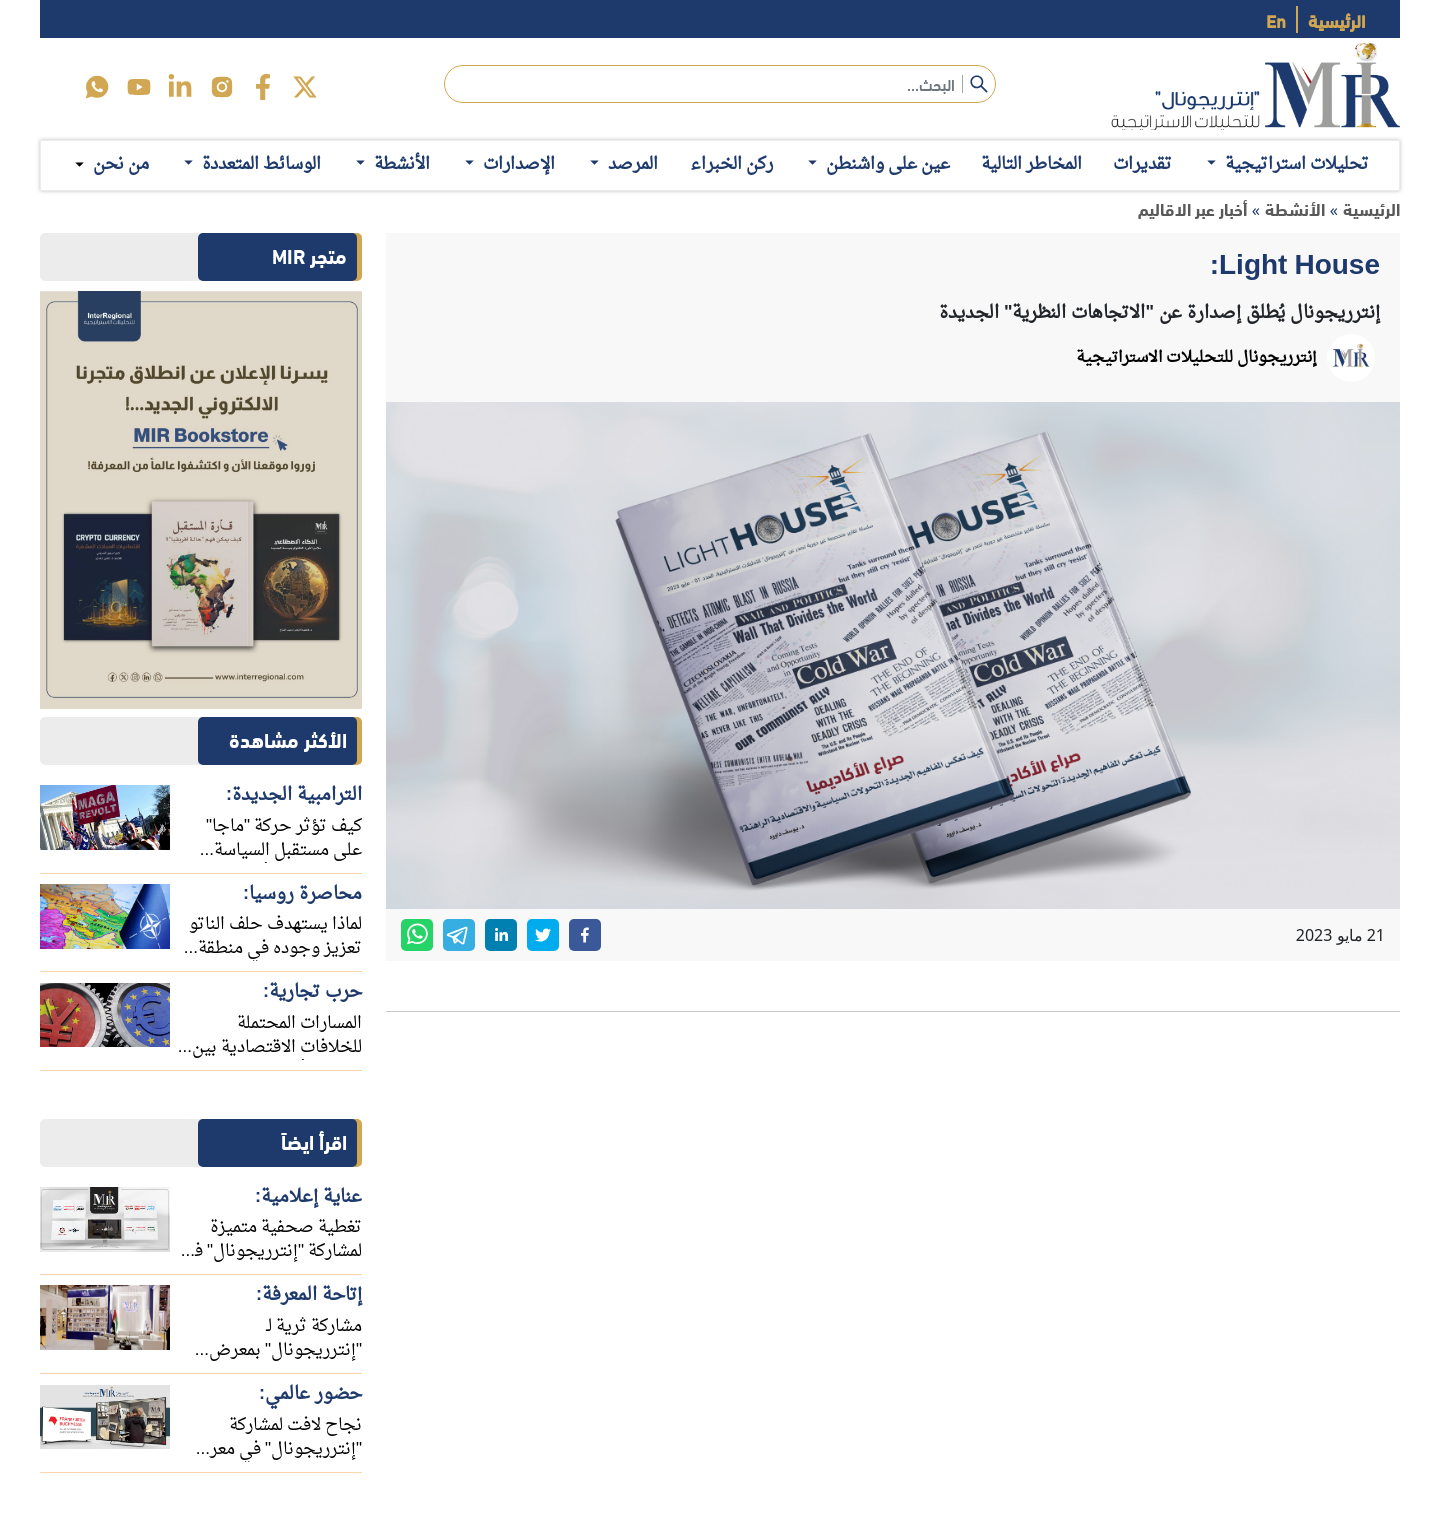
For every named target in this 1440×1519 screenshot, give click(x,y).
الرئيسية (1336, 19)
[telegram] (459, 935)
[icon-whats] (97, 87)
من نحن (121, 165)
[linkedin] (180, 87)
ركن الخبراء (731, 164)
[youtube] (139, 87)
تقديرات (1142, 164)
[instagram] (222, 87)
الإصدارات (508, 164)
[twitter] (305, 87)
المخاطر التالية (1031, 164)
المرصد (622, 164)
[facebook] (263, 87)
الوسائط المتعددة (250, 164)
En (1276, 19)
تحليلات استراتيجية (1286, 164)
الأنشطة (391, 164)
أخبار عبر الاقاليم (1192, 208)
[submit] (979, 84)
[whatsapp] (417, 935)
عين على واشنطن (877, 164)
